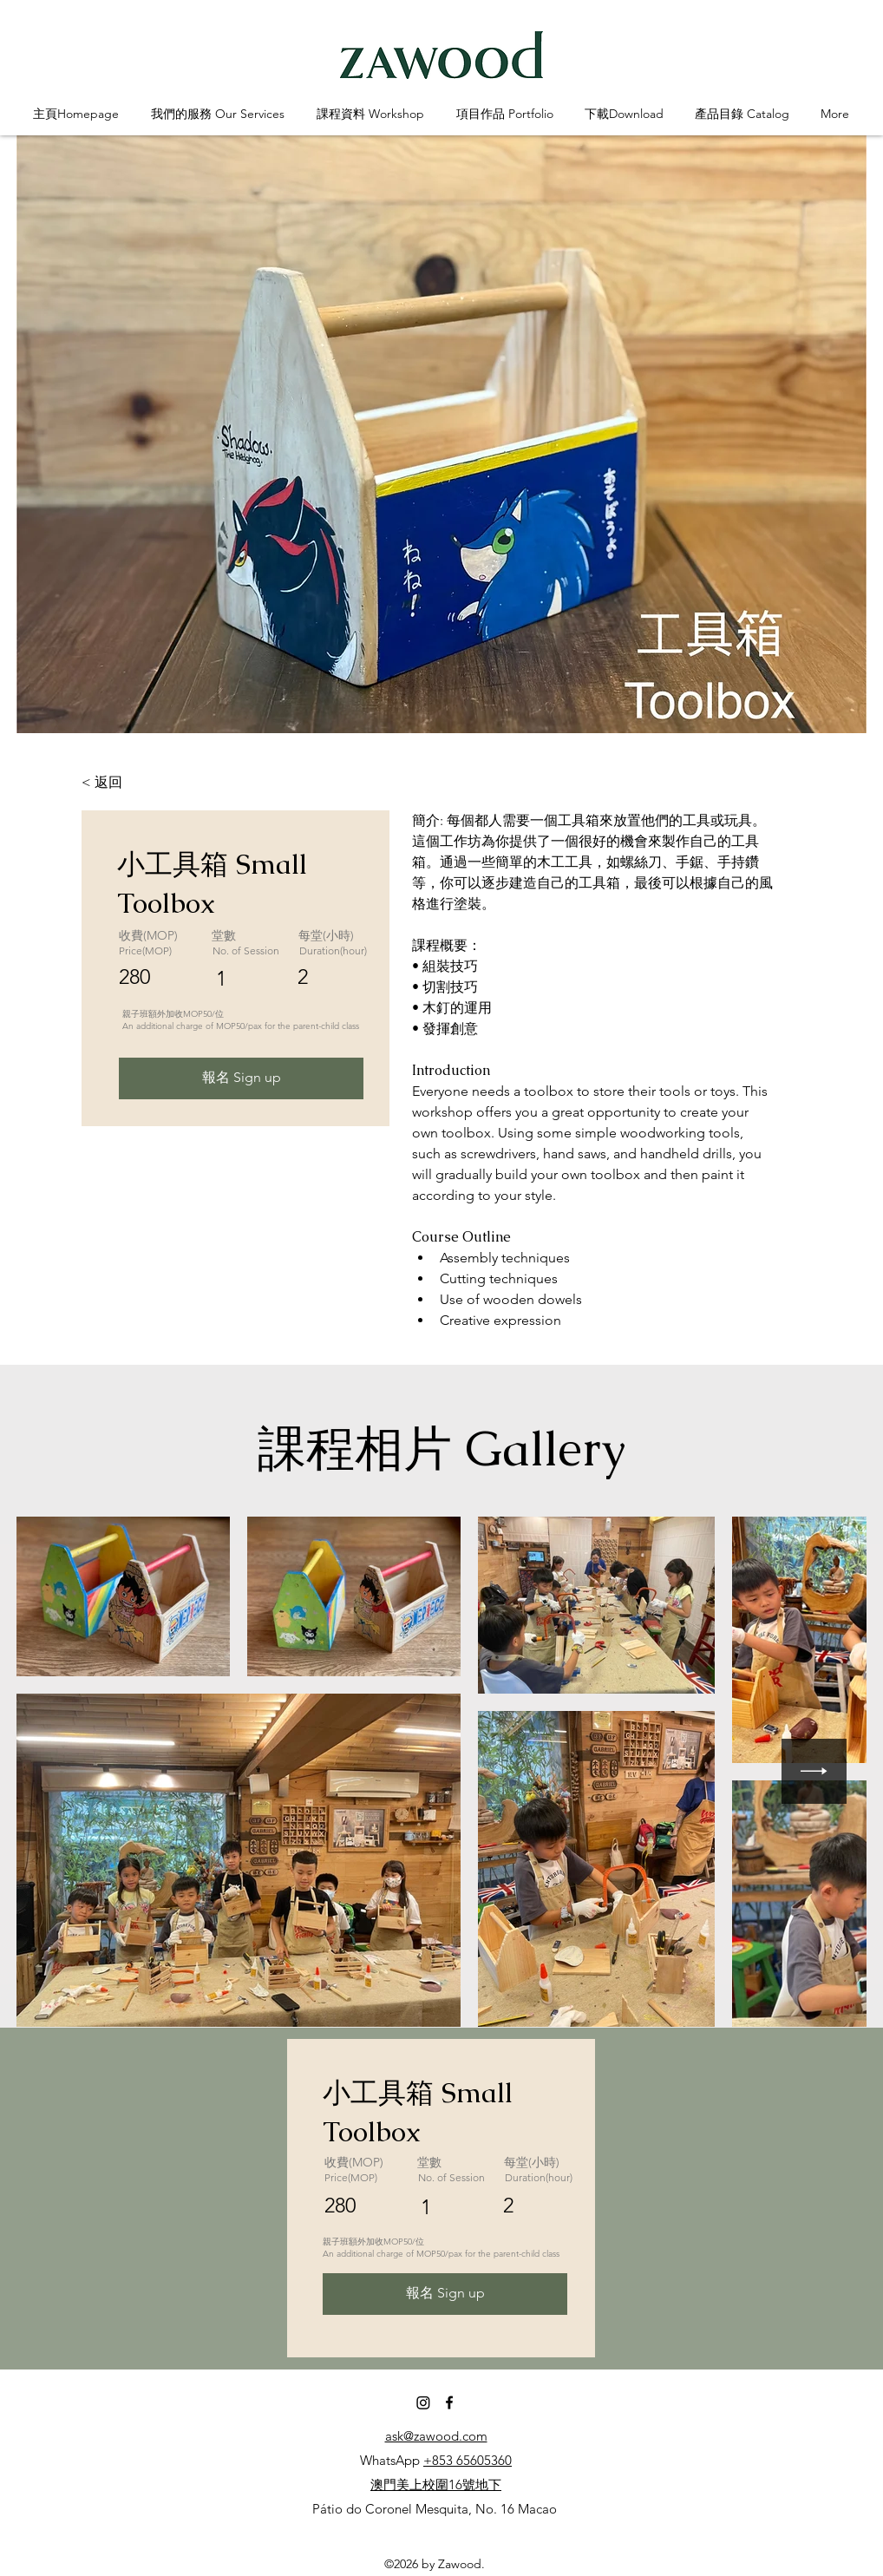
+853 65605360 (467, 2460)
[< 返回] (129, 782)
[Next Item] (814, 1771)
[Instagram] (423, 2402)
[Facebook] (449, 2402)
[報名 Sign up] (241, 1078)
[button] (217, 114)
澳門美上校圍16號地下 (435, 2484)
